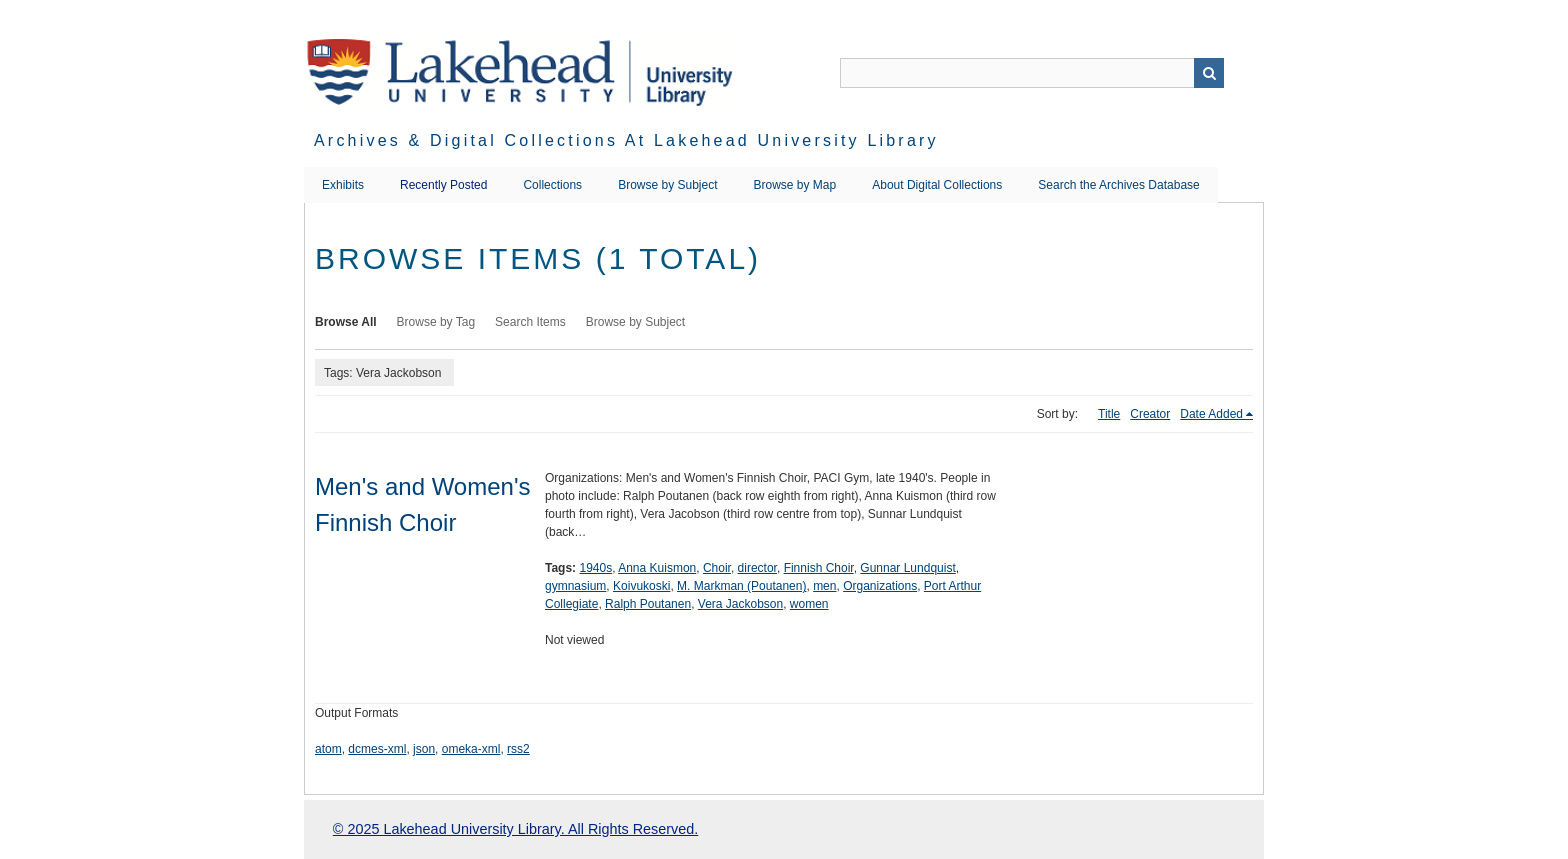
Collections (552, 185)
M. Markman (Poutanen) (741, 586)
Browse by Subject (667, 185)
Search (1209, 73)
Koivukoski (641, 586)
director (757, 568)
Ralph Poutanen (648, 604)
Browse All (346, 322)
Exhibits (343, 185)
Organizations (880, 586)
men (824, 586)
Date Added (1211, 414)
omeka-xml (471, 749)
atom (328, 749)
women (809, 604)
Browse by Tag (436, 322)
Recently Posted (443, 185)
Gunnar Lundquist (907, 568)
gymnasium (575, 586)
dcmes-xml (377, 749)
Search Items (530, 322)
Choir (717, 568)
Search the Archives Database (1118, 185)
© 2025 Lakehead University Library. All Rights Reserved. (515, 829)
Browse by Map (795, 185)
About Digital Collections (937, 185)
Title (1109, 414)
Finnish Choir (819, 568)
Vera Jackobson (740, 604)
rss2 (518, 749)
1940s (595, 568)
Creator (1150, 414)
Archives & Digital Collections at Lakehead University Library (626, 140)
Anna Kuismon (657, 568)
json (424, 749)
